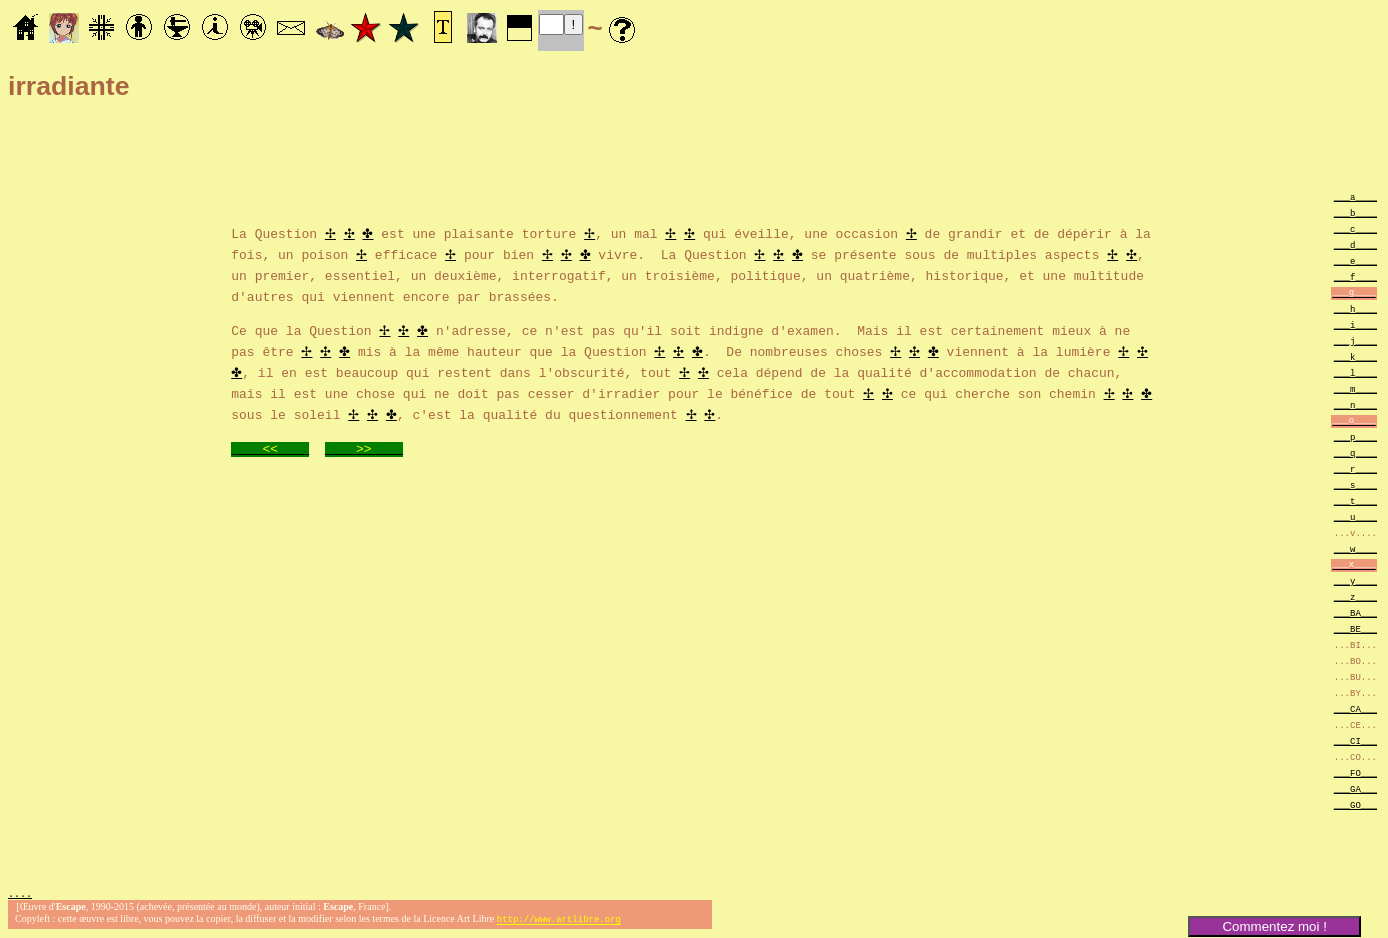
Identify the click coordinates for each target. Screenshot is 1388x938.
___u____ (1355, 516)
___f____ (1355, 276)
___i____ (1355, 324)
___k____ (1355, 356)
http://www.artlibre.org (559, 921)
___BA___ (1355, 612)
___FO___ (1355, 772)
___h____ (1355, 308)
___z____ (1355, 596)
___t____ (1355, 500)
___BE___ (1355, 628)
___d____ (1355, 244)
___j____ (1355, 340)
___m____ (1355, 388)
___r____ (1355, 468)
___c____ (1355, 228)
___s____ (1355, 484)
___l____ (1355, 372)
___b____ (1355, 212)
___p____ (1355, 436)
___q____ (1355, 452)
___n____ (1355, 404)
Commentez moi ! (1274, 926)
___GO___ (1355, 804)
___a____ (1355, 196)
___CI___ (1355, 740)
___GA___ (1355, 788)
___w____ (1355, 548)
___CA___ (1355, 708)
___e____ (1355, 260)
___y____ (1355, 580)
